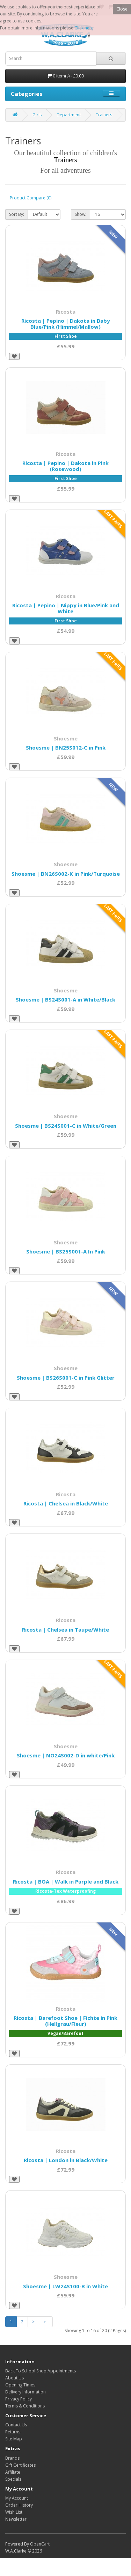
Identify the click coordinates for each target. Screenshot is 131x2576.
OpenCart (40, 2544)
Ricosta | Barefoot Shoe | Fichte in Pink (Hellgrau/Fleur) (65, 2020)
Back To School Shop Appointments (40, 2371)
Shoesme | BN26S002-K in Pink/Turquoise (66, 873)
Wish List (13, 2512)
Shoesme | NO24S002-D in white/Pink (66, 1755)
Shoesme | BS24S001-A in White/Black (65, 999)
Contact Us (16, 2425)
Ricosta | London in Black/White (66, 2160)
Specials (13, 2479)
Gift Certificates (20, 2465)
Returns (12, 2432)
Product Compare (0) (30, 198)
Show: (80, 214)
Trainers (104, 115)
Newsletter (16, 2519)
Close (122, 9)
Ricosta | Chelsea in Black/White (65, 1503)
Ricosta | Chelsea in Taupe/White (65, 1629)
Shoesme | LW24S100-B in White (65, 2286)
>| (45, 2322)
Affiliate (12, 2472)
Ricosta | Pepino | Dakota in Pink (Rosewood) (65, 465)
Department (69, 115)
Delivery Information (25, 2392)
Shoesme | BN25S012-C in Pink (65, 747)
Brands (12, 2458)
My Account (16, 2498)
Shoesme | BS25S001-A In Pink (65, 1251)
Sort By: (16, 214)
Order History (19, 2505)
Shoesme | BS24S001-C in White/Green (65, 1125)
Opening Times (20, 2385)
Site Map (13, 2439)
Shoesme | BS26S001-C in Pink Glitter (66, 1377)
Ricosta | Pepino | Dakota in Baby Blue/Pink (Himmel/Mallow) (65, 323)
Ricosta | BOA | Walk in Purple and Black (65, 1881)
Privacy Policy (18, 2399)
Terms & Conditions (25, 2406)
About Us (14, 2378)
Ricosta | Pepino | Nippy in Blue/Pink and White (65, 608)
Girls (37, 115)
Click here (84, 28)
